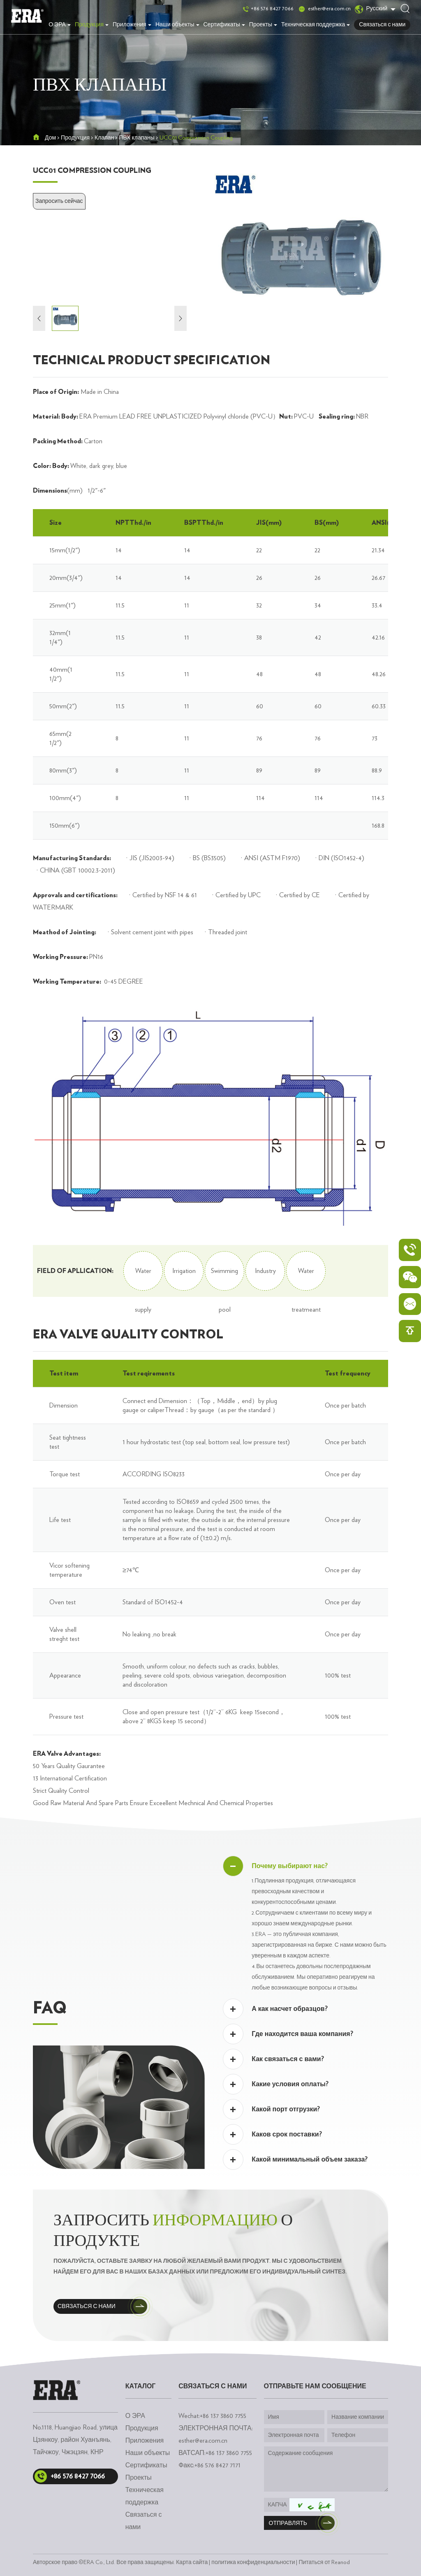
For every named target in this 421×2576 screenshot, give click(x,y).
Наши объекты (177, 25)
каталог (140, 2386)
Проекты (263, 25)
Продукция (92, 25)
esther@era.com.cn (329, 9)
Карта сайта (192, 2562)
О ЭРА (60, 25)
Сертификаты (224, 25)
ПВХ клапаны (137, 138)
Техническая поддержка (315, 25)
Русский (371, 9)
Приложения (132, 25)
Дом (50, 138)
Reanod (340, 2562)
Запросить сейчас (59, 201)
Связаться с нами (382, 25)
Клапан (104, 138)
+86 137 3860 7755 (229, 2453)
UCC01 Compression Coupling (196, 138)
